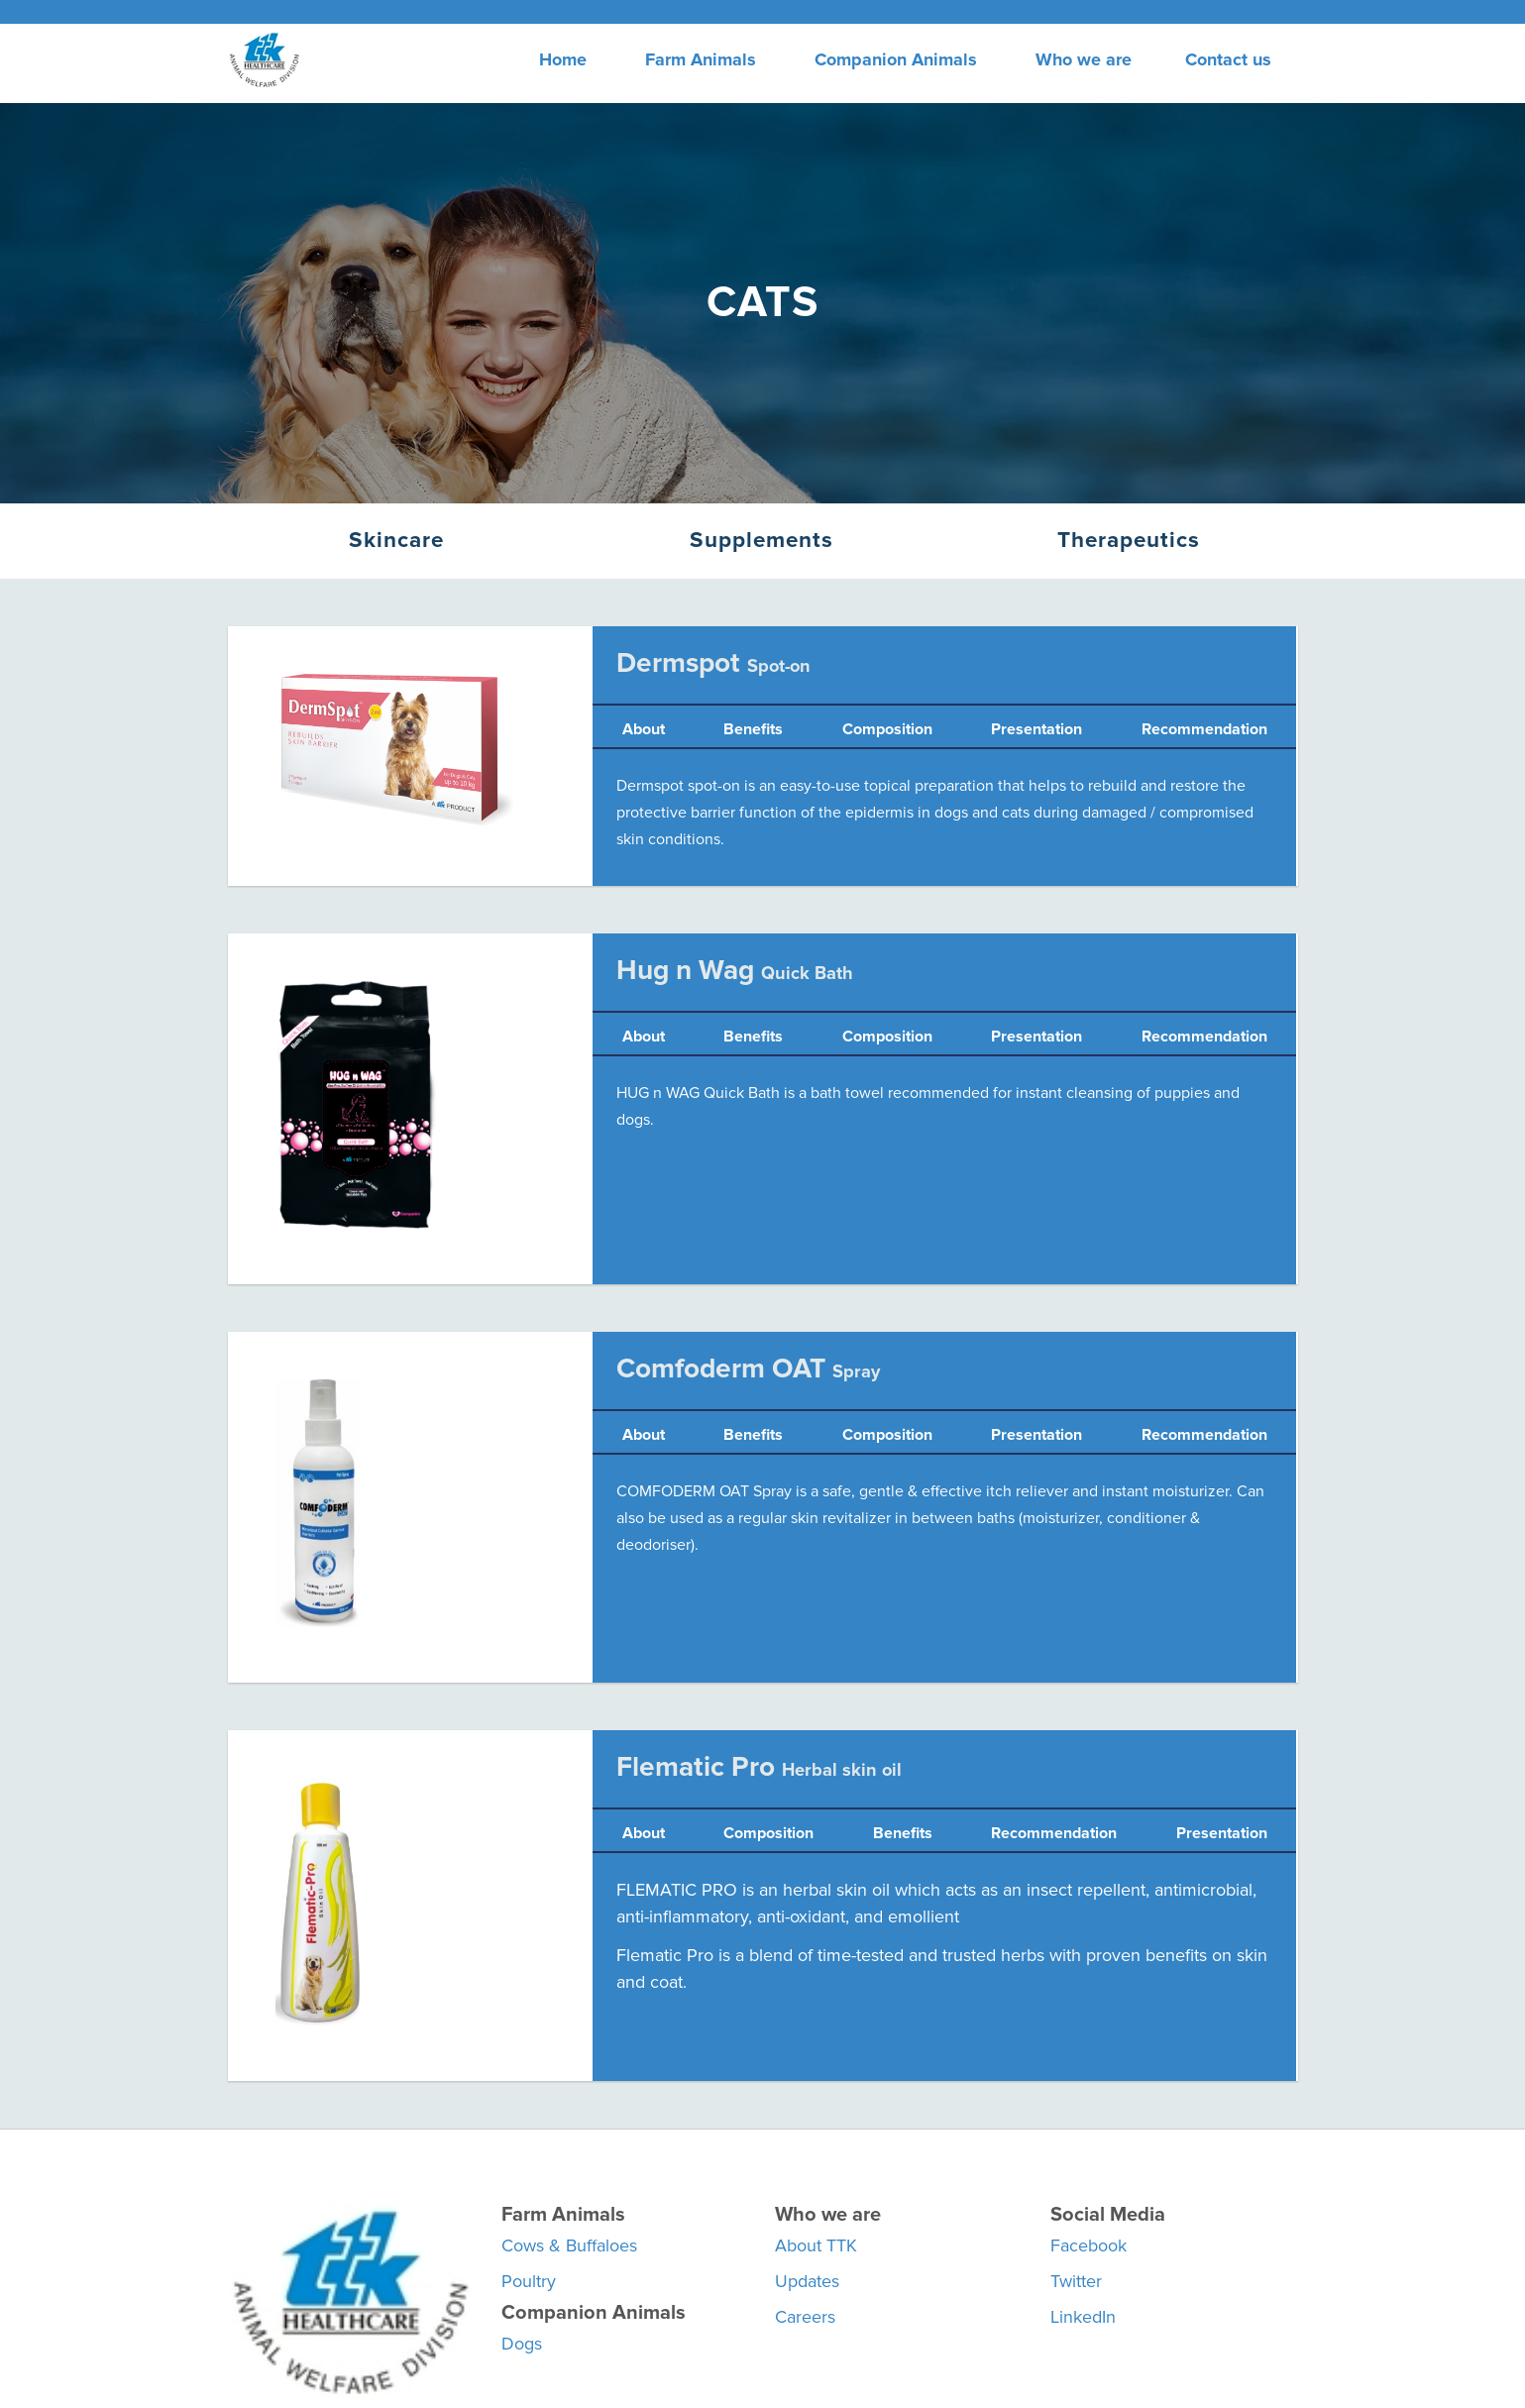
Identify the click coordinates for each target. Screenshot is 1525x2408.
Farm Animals (700, 59)
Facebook (1088, 2245)
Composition (887, 729)
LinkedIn (1083, 2317)
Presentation (1036, 729)
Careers (805, 2317)
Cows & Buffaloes (569, 2245)
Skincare (396, 540)
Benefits (753, 729)
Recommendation (1204, 729)
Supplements (761, 540)
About (643, 729)
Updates (807, 2281)
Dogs (521, 2343)
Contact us (1228, 59)
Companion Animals (896, 59)
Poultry (528, 2281)
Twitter (1076, 2281)
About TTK (816, 2245)
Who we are (1083, 59)
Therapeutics (1128, 540)
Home (563, 59)
